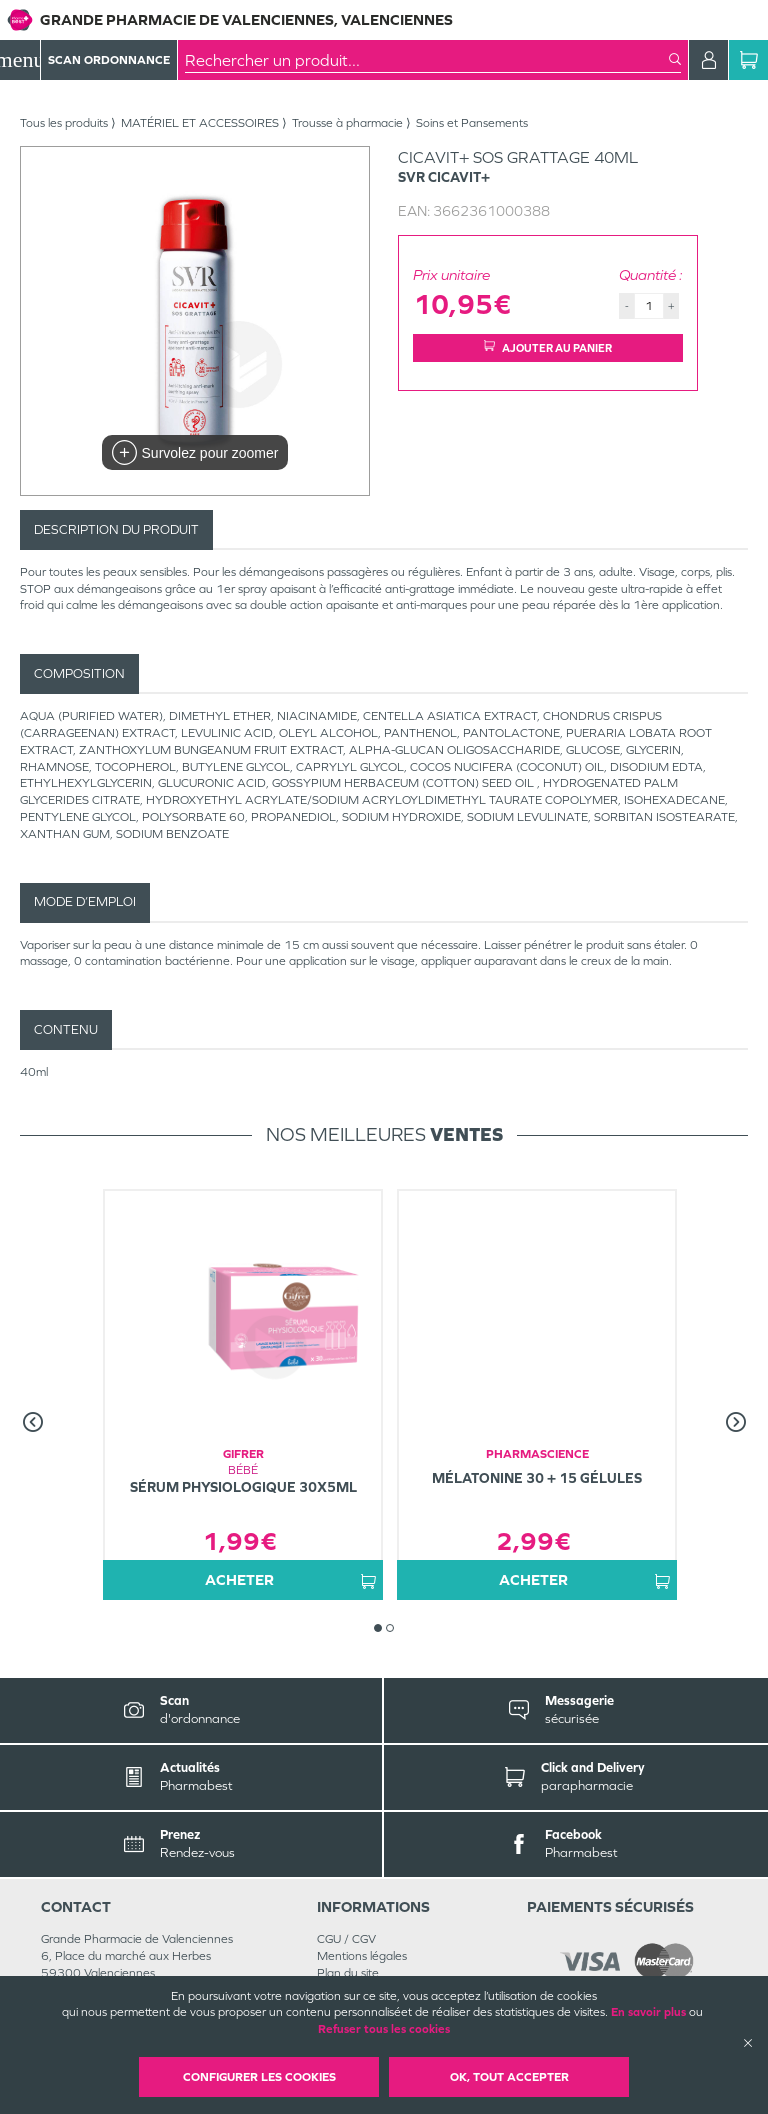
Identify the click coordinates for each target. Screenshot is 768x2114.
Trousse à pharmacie (347, 123)
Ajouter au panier (548, 347)
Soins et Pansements (472, 123)
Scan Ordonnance (109, 60)
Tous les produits (64, 123)
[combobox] (427, 60)
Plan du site (348, 1973)
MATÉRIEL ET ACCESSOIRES (200, 123)
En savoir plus (648, 2012)
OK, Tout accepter (509, 2077)
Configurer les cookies (259, 2077)
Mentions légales (362, 1956)
